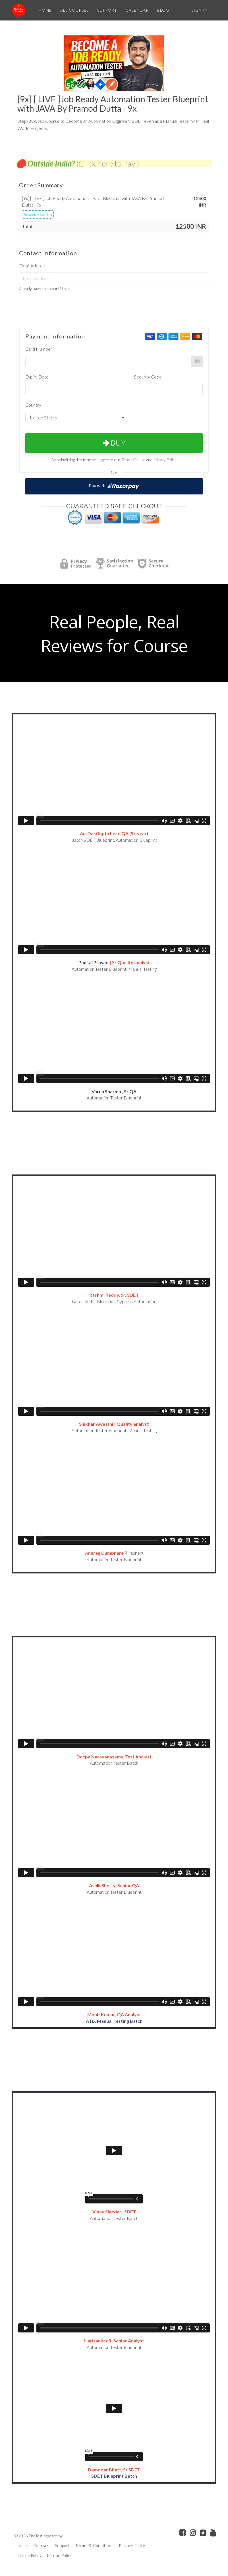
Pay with (114, 486)
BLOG (163, 10)
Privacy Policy (165, 459)
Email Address (33, 265)
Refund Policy (59, 2555)
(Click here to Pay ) (107, 163)
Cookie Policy (29, 2555)
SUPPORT (107, 10)
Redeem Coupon (38, 214)
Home (22, 2545)
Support (62, 2545)
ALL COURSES (74, 10)
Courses (41, 2545)
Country (33, 404)
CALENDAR (137, 10)
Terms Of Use (133, 459)
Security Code (148, 376)
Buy (114, 442)
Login (66, 288)
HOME (45, 10)
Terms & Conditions (94, 2545)
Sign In (199, 10)
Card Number (38, 349)
